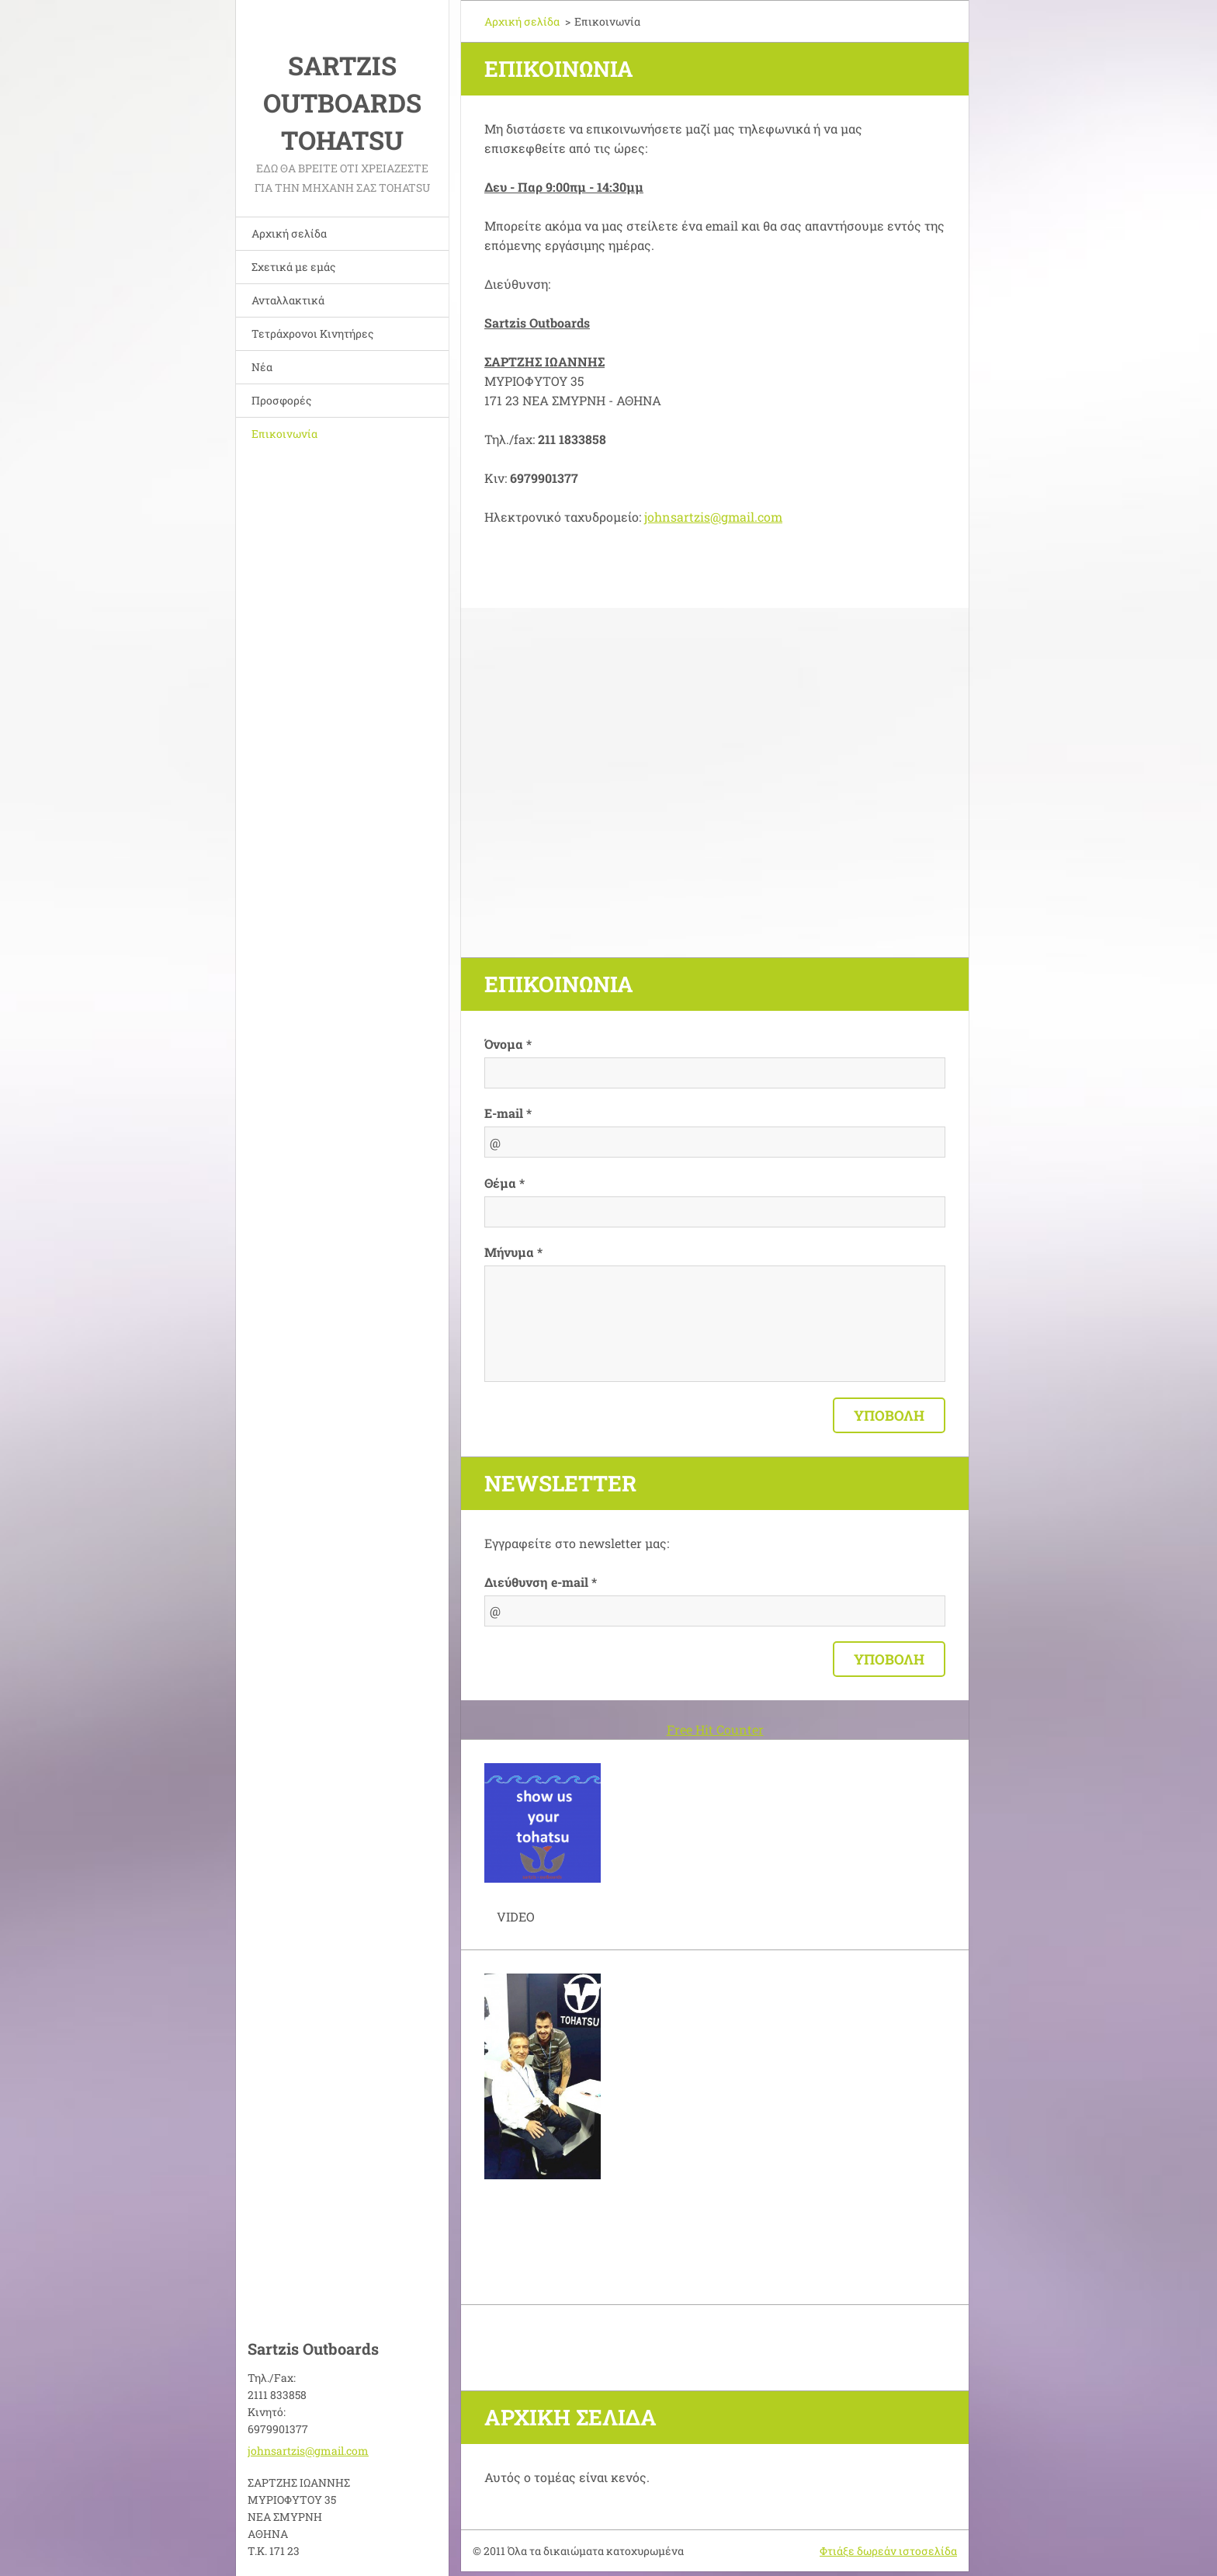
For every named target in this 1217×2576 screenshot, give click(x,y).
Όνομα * (508, 1044)
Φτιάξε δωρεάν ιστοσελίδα (888, 2550)
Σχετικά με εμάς (293, 266)
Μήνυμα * (513, 1252)
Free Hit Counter (715, 1729)
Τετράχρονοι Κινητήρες (312, 333)
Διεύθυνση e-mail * (540, 1582)
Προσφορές (281, 400)
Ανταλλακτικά (287, 300)
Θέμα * (504, 1183)
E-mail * (508, 1113)
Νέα (261, 366)
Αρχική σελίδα (289, 233)
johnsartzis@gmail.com (713, 517)
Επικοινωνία (284, 433)
